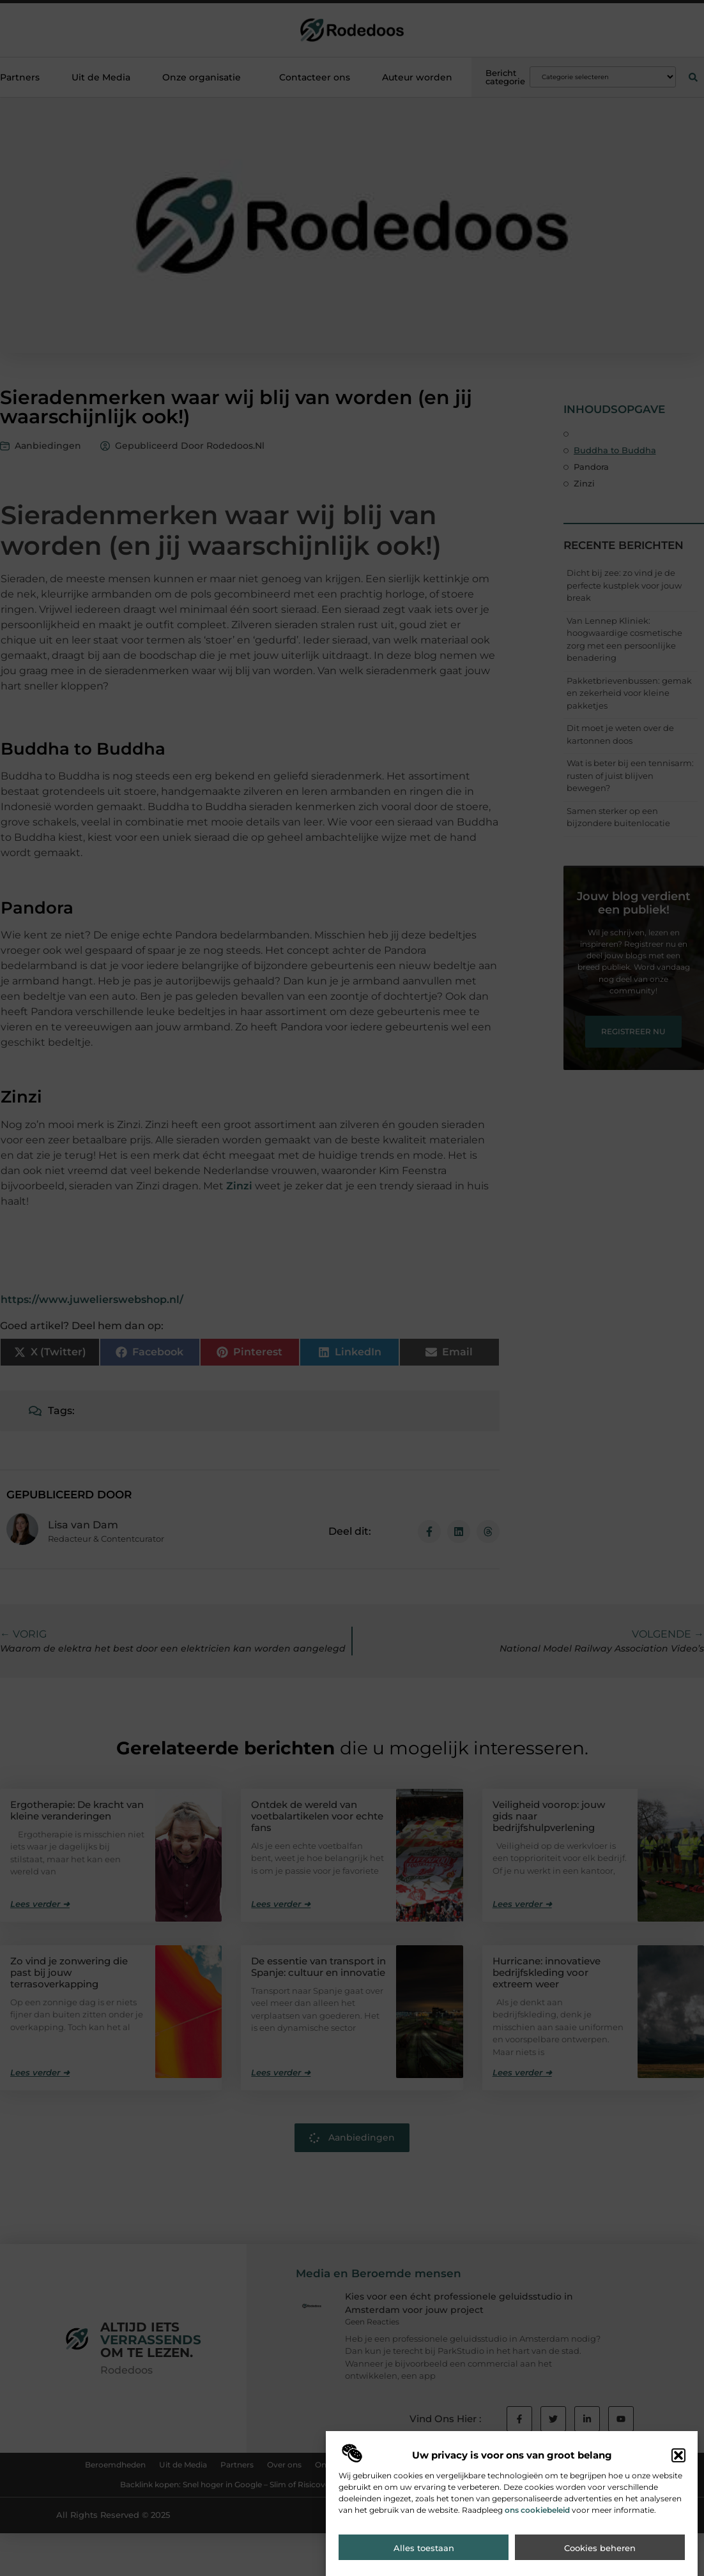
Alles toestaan (424, 2548)
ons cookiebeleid (537, 2510)
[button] (678, 2455)
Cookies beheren (600, 2548)
